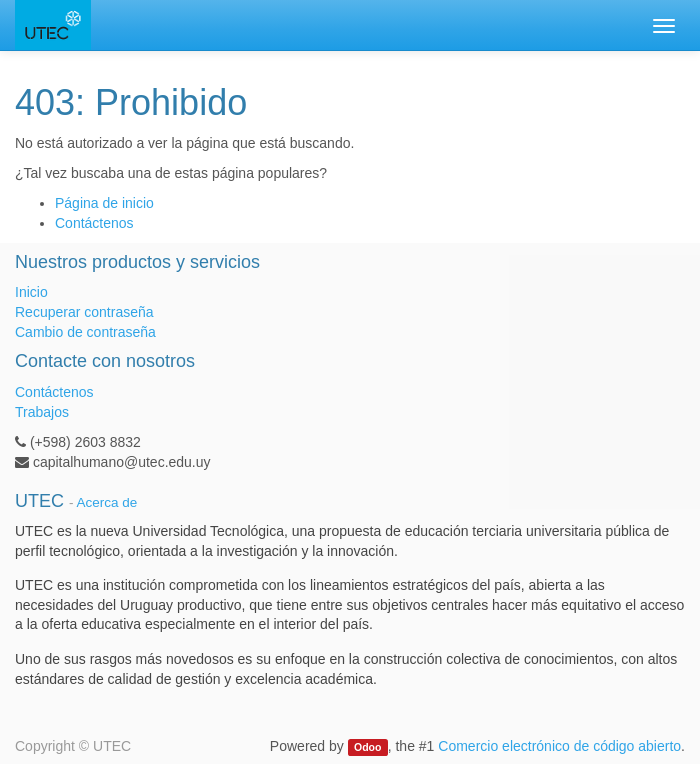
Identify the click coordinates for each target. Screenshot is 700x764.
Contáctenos (94, 223)
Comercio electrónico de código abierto (559, 746)
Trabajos (42, 412)
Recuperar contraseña (84, 312)
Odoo (367, 747)
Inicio (31, 292)
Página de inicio (104, 203)
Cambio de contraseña (85, 332)
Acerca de (107, 502)
